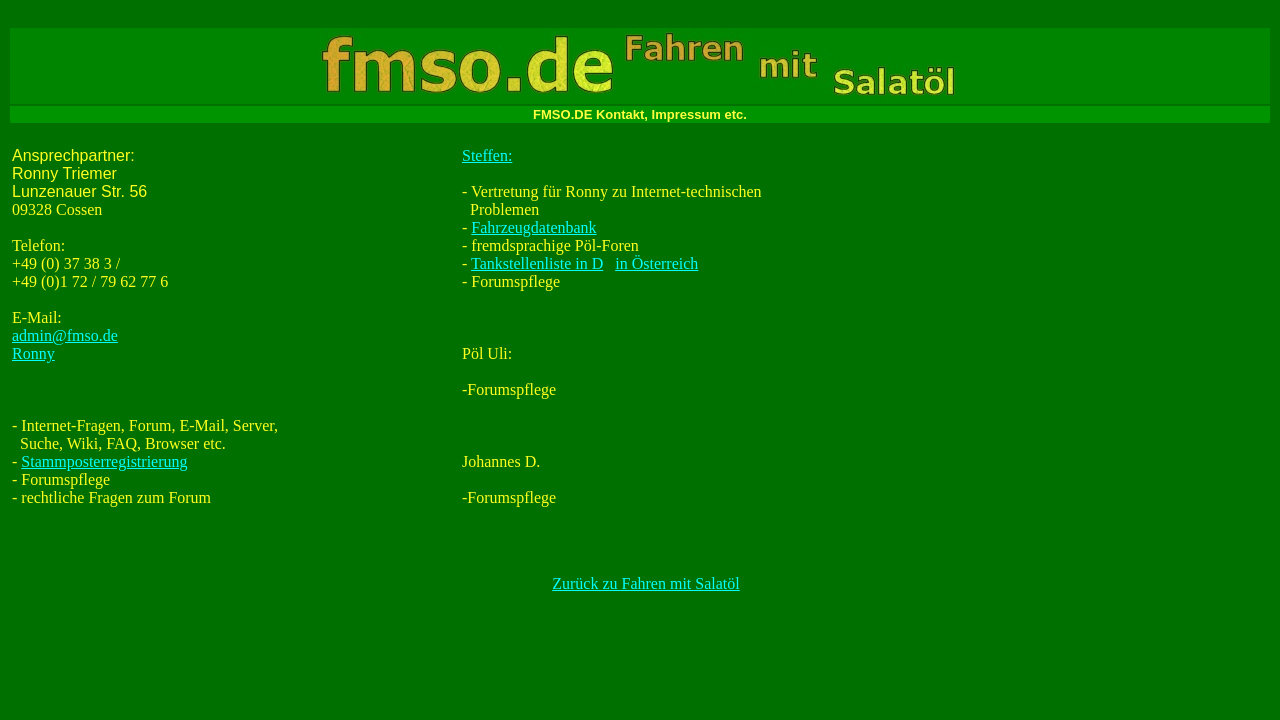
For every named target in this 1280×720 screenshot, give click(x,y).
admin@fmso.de (65, 335)
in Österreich (656, 263)
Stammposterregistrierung (104, 461)
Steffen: (487, 155)
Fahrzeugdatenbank (533, 227)
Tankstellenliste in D (537, 263)
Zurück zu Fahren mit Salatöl (646, 583)
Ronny (33, 353)
